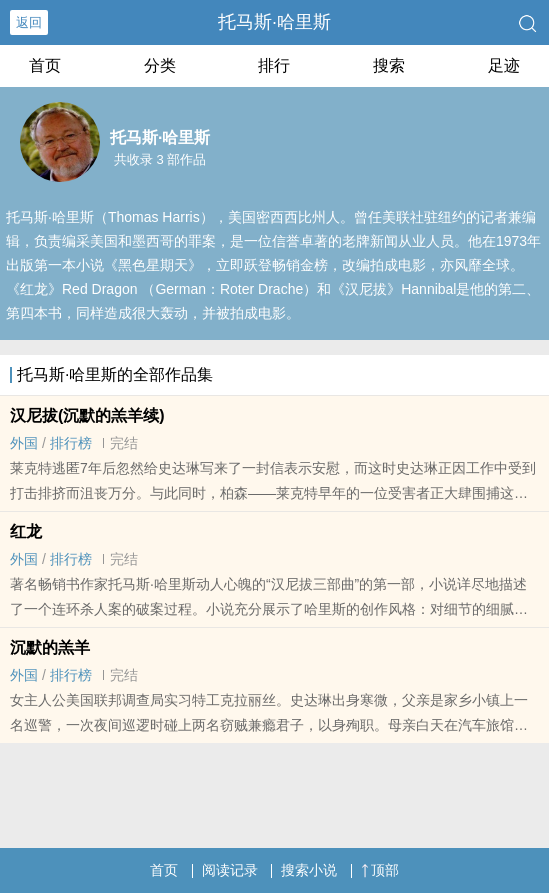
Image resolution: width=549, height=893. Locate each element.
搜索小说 (309, 870)
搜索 (389, 65)
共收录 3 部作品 (160, 159)
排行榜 (71, 443)
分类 (160, 65)
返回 (29, 22)
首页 (45, 65)
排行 (274, 65)
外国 (24, 443)
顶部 (380, 870)
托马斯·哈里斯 (274, 22)
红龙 (26, 531)
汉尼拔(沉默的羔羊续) (87, 415)
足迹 (504, 65)
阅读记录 (230, 870)
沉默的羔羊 (50, 647)
